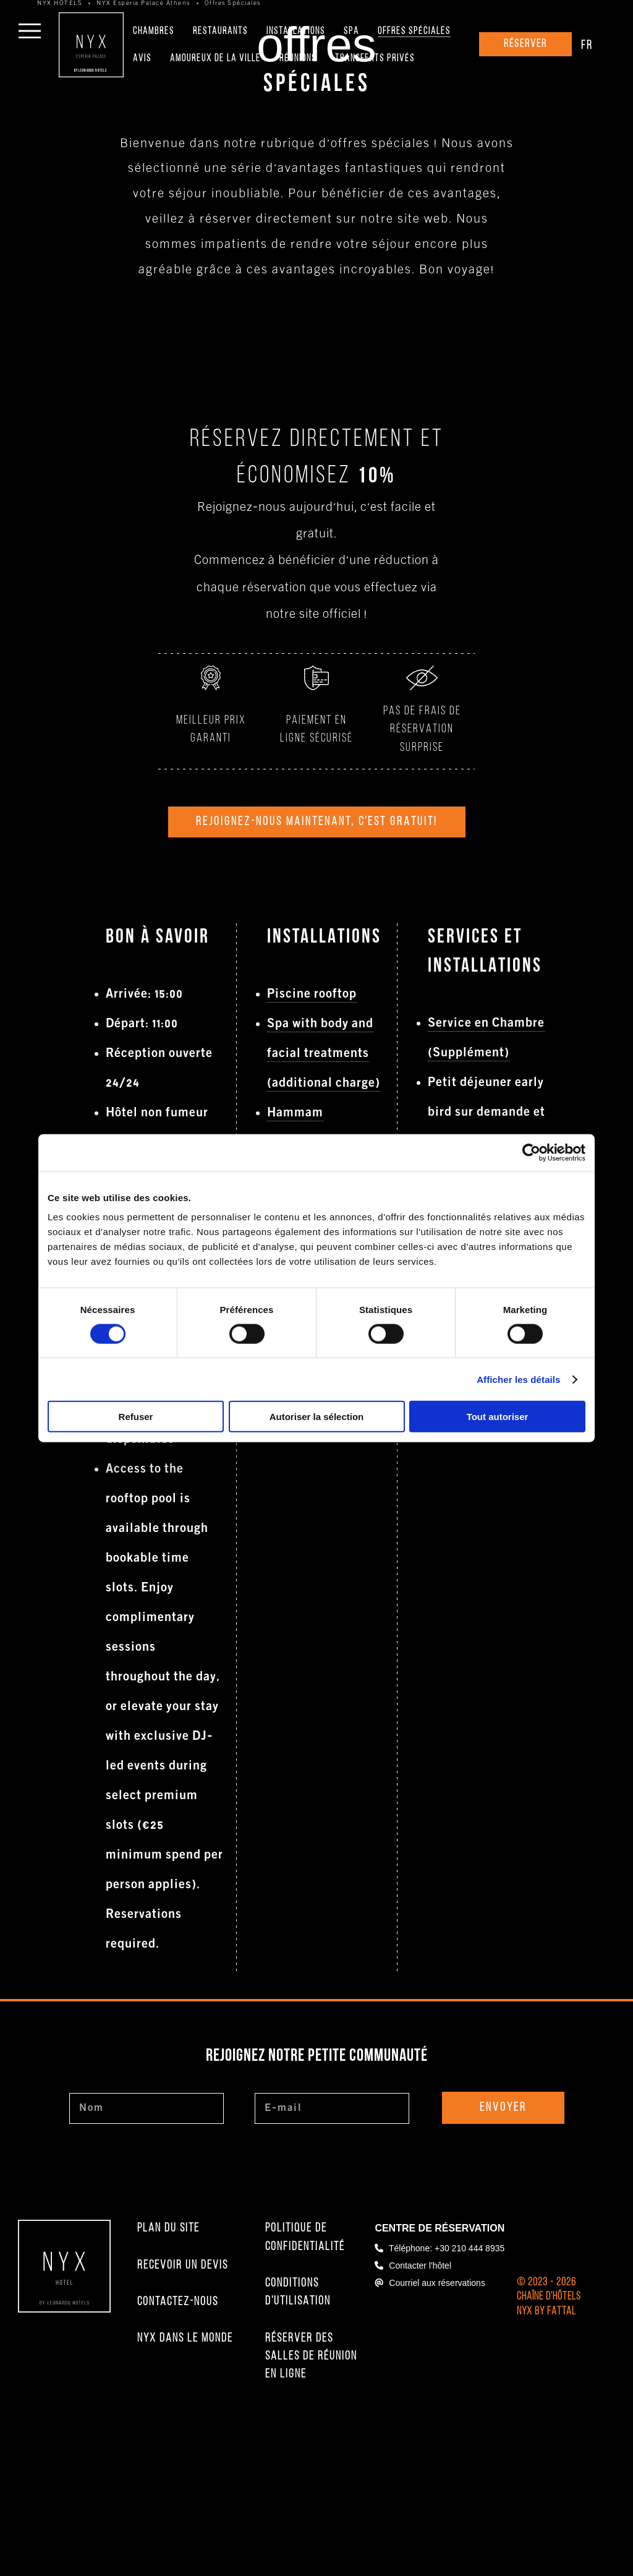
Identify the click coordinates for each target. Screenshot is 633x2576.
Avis (142, 59)
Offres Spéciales (414, 31)
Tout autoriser (498, 1416)
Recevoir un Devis (182, 2356)
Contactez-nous (177, 2393)
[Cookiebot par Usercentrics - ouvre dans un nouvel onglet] (531, 1152)
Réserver (525, 44)
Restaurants (220, 31)
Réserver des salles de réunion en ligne (311, 2447)
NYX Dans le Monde (185, 2429)
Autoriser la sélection (317, 1416)
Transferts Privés (375, 59)
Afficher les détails (518, 1379)
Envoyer (503, 2199)
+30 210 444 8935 (469, 2339)
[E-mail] (332, 2199)
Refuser (136, 1416)
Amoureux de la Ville (215, 59)
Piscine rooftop (312, 1085)
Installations (295, 31)
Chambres (153, 31)
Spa (351, 31)
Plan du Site (168, 2319)
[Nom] (146, 2199)
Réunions (297, 59)
